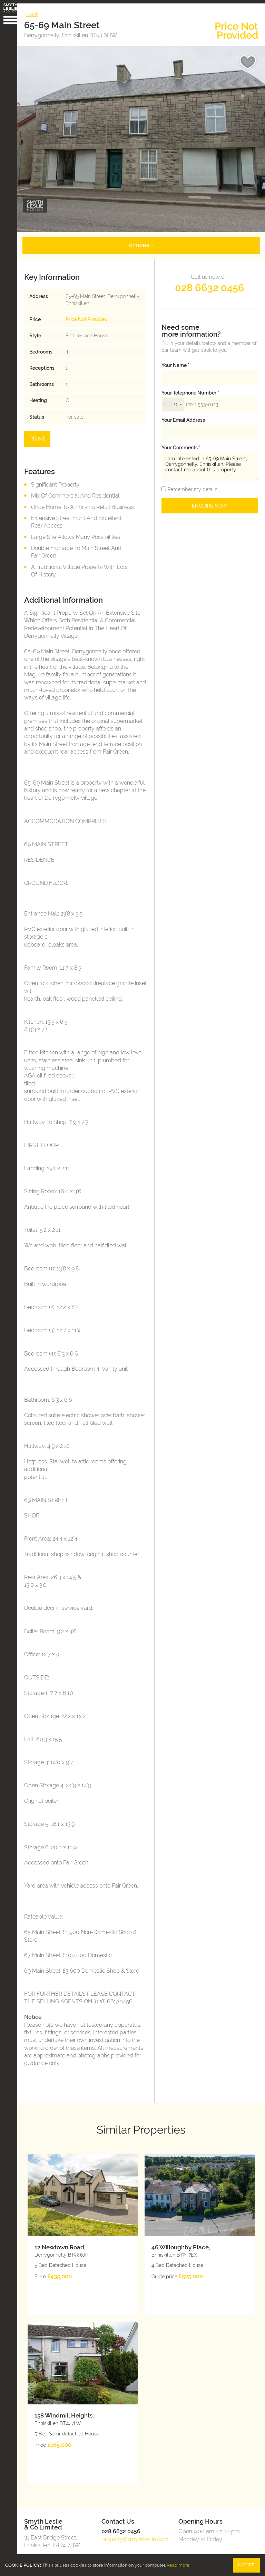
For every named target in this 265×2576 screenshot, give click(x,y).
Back (35, 10)
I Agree (246, 2564)
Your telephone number (190, 386)
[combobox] (173, 399)
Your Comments (180, 441)
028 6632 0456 (210, 282)
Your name (175, 359)
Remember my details (191, 483)
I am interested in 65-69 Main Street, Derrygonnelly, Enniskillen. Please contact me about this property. (209, 460)
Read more (178, 2565)
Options (143, 239)
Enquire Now (210, 499)
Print (41, 433)
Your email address (183, 414)
